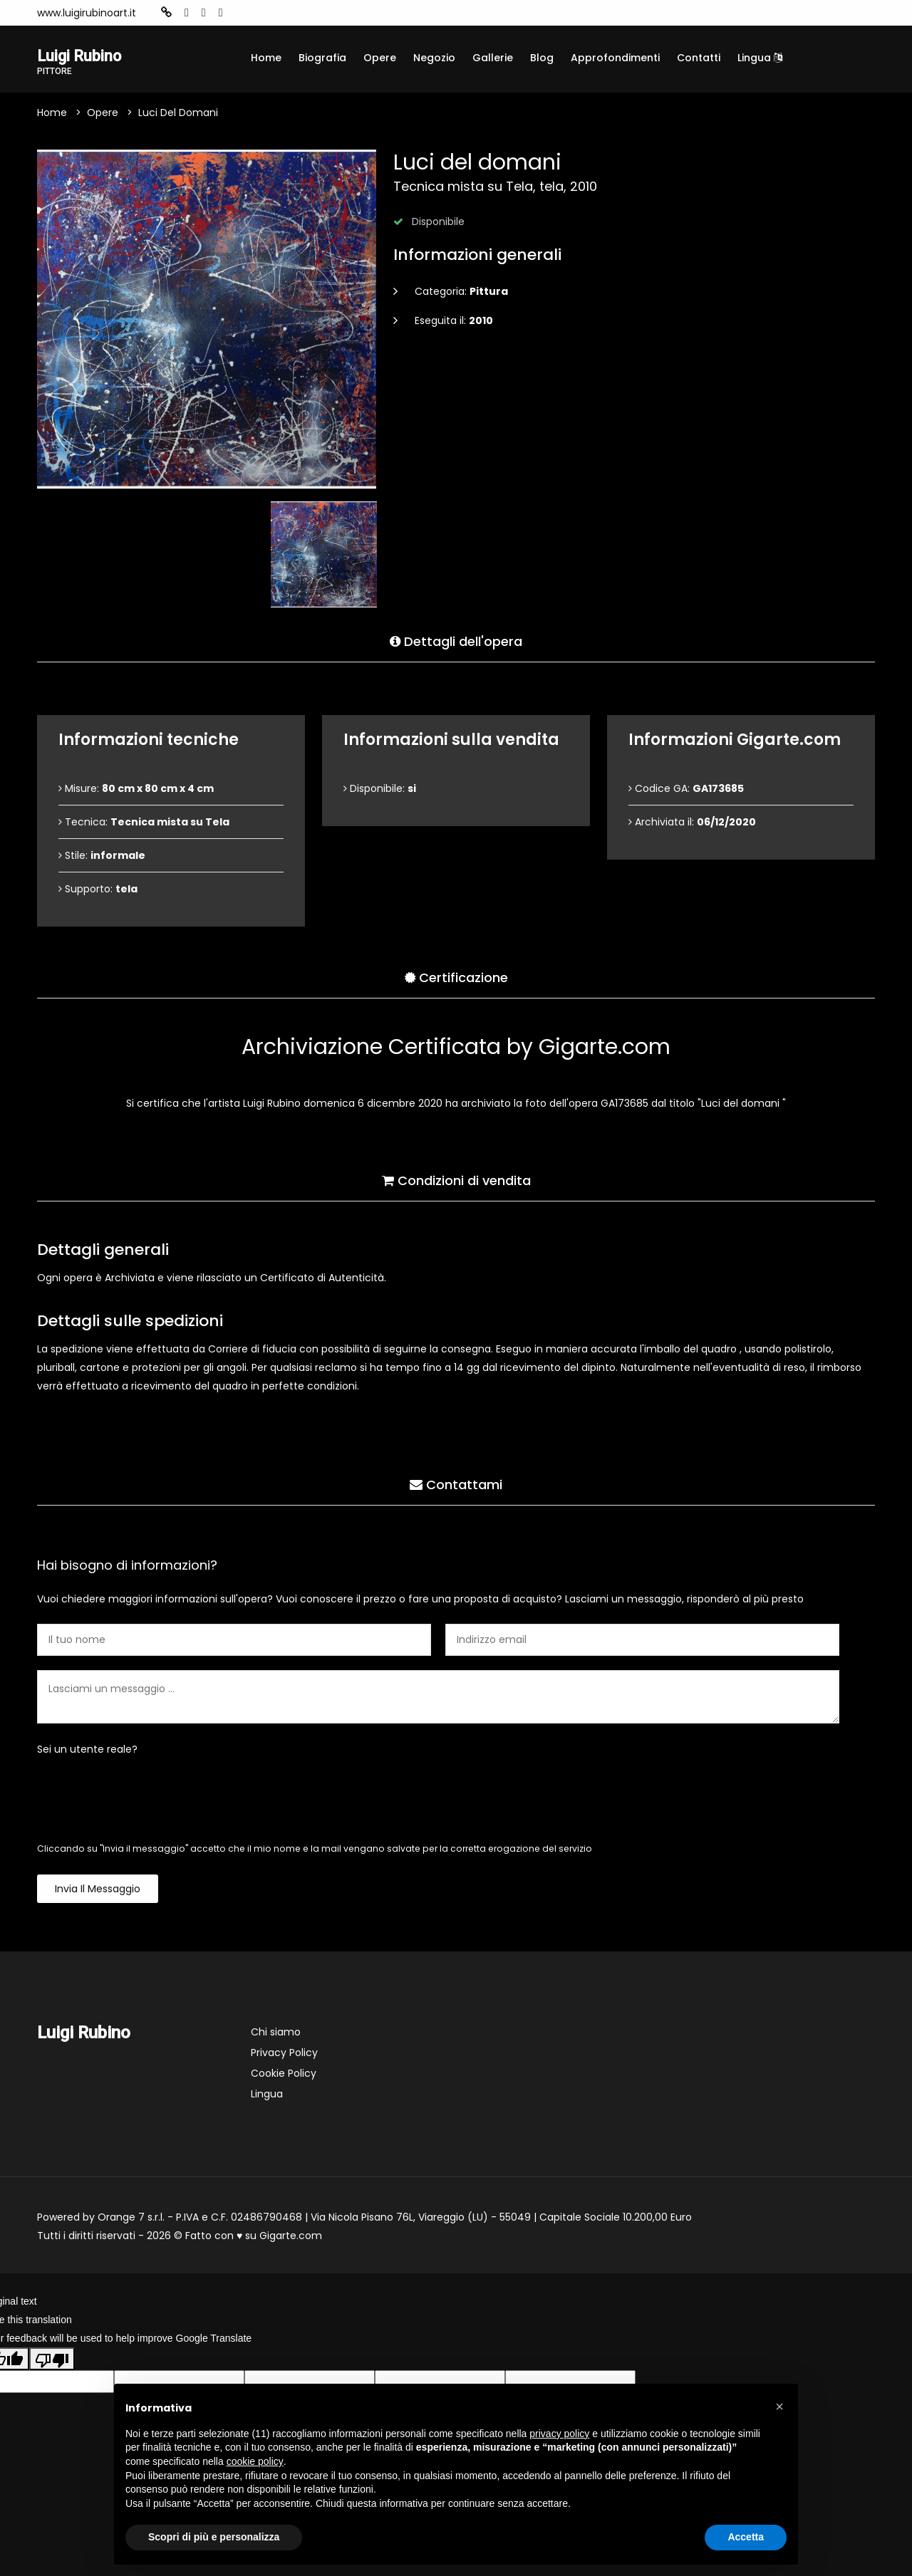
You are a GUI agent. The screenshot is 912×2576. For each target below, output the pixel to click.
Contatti (698, 58)
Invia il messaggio (97, 1891)
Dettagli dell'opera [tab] (456, 640)
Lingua (759, 58)
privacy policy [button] (559, 2433)
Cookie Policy (283, 2075)
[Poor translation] (52, 2361)
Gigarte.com (290, 2238)
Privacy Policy (284, 2055)
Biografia (322, 58)
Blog (542, 58)
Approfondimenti (615, 58)
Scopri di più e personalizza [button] (213, 2537)
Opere (379, 58)
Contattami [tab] (456, 1483)
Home (266, 58)
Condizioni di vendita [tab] (456, 1179)
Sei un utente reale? (87, 1751)
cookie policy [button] (255, 2461)
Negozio (434, 58)
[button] (779, 2406)
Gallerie (492, 58)
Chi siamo (276, 2034)
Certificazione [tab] (456, 976)
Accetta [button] (745, 2537)
